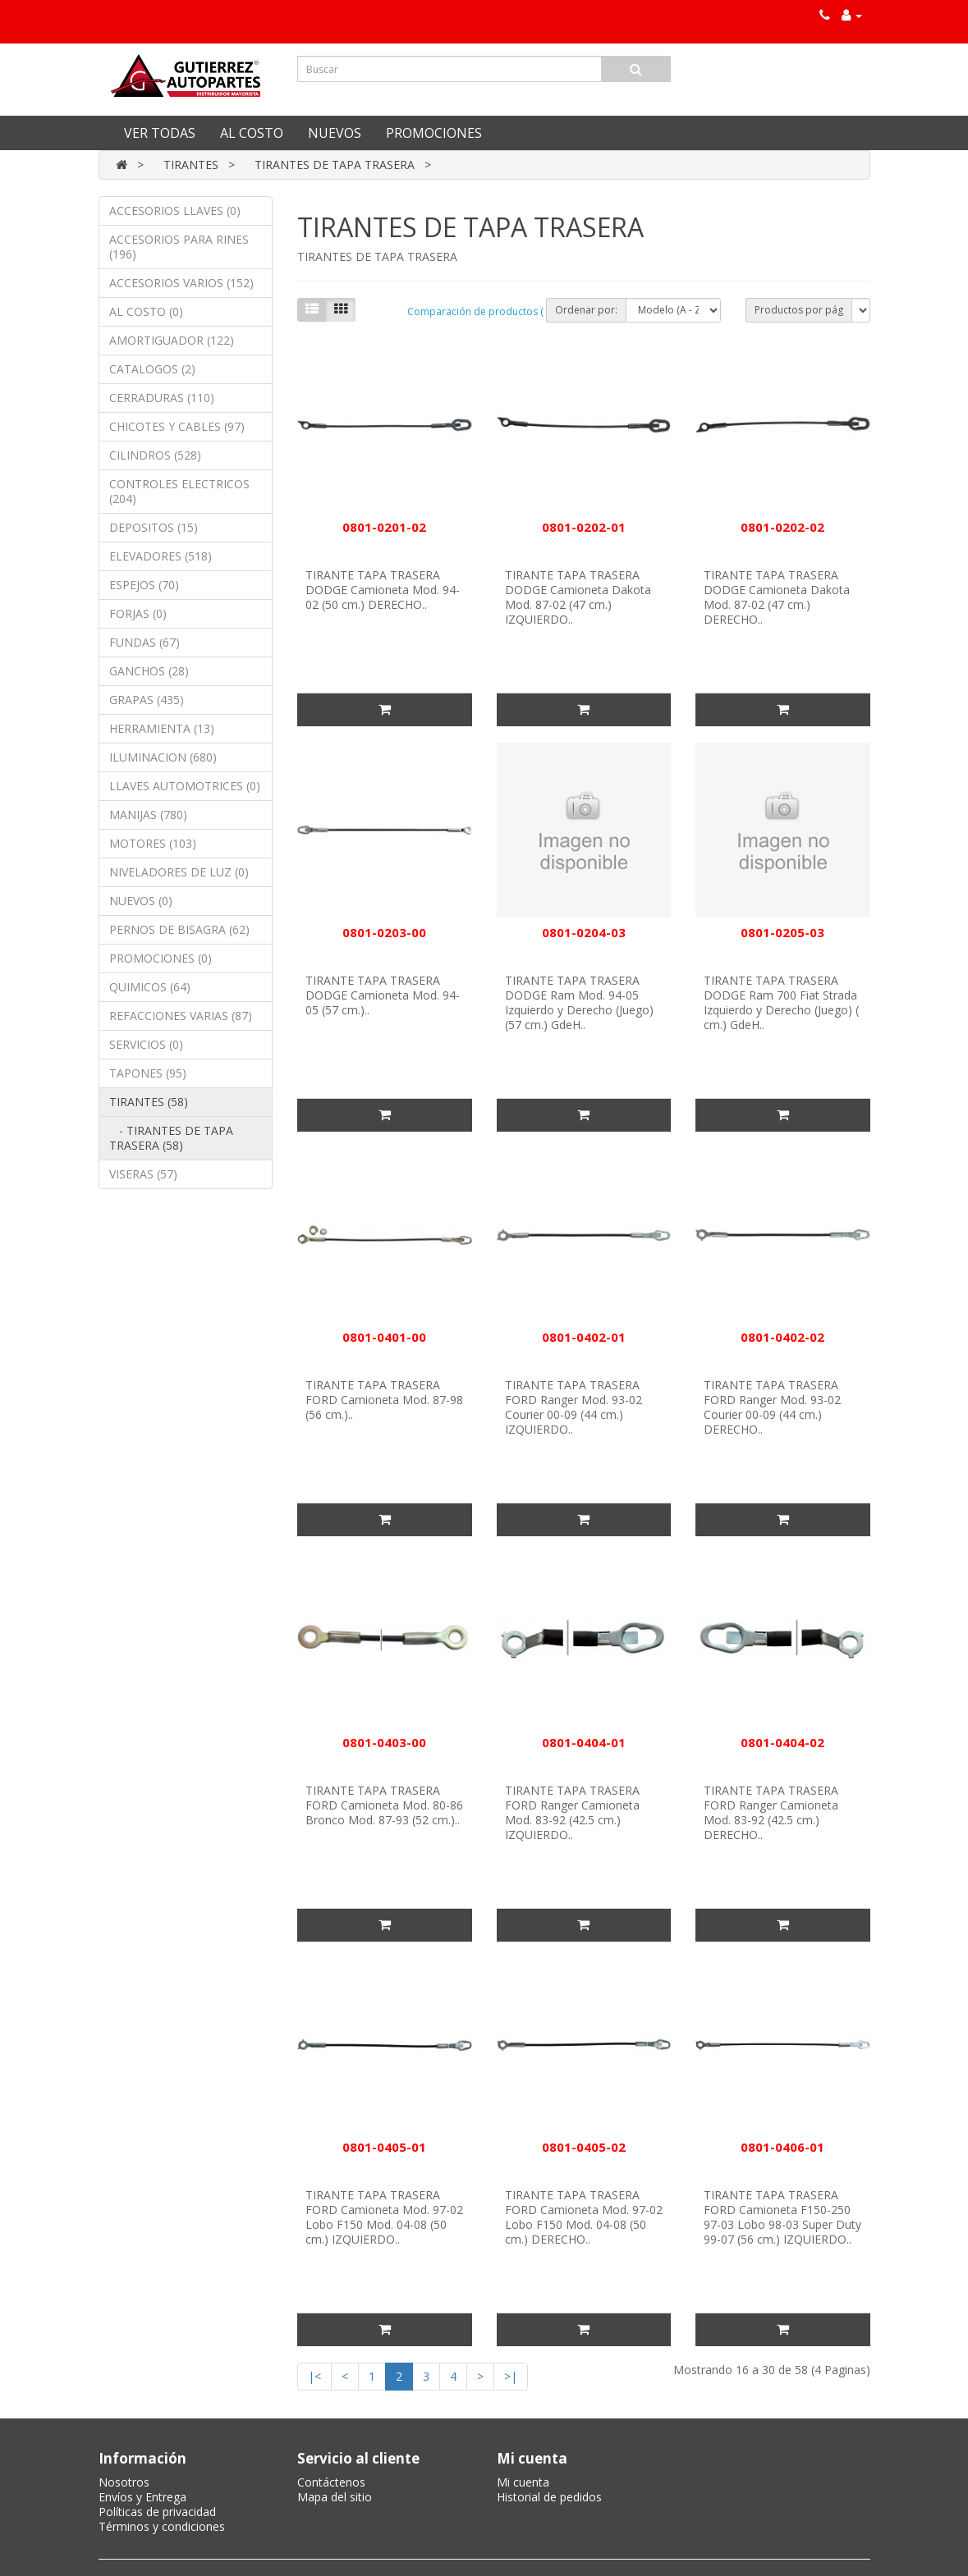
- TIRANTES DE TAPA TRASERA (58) (171, 1138)
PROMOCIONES (434, 133)
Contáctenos (331, 2482)
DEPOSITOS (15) (153, 527)
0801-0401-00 (384, 1337)
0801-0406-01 (782, 2147)
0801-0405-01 (384, 2147)
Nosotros (124, 2482)
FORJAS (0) (138, 613)
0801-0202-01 (584, 527)
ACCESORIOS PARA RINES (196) (179, 246)
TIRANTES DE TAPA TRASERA (335, 164)
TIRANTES (190, 164)
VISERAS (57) (143, 1174)
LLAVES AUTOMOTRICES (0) (184, 786)
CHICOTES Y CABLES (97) (177, 426)
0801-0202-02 (782, 527)
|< (314, 2376)
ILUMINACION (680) (163, 757)
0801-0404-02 (782, 1742)
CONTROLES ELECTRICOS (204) (179, 491)
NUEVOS (334, 133)
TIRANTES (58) (148, 1102)
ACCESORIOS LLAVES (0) (175, 210)
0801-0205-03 (782, 932)
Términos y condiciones (162, 2526)
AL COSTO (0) (146, 311)
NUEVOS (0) (140, 900)
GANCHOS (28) (149, 671)
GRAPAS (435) (146, 699)
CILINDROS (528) (155, 455)
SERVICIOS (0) (146, 1044)
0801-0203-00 (384, 932)
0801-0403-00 (384, 1742)
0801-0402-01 (584, 1337)
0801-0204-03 (584, 932)
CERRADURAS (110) (161, 397)
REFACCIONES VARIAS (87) (180, 1015)
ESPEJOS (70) (144, 585)
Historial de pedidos (549, 2497)
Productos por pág (799, 310)
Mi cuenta (523, 2482)
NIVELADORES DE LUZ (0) (179, 872)
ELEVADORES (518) (160, 556)
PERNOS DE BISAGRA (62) (179, 929)
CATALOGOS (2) (152, 369)
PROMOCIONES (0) (160, 958)
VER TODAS (159, 133)
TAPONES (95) (147, 1073)
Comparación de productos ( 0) (480, 311)
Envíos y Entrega (142, 2497)
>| (510, 2376)
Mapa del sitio (334, 2497)
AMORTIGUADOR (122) (171, 340)
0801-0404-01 (584, 1742)
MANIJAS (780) (148, 814)
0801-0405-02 (584, 2147)
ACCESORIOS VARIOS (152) (181, 283)
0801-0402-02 (782, 1337)
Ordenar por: (586, 310)
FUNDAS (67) (144, 642)
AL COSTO (251, 133)
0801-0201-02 (384, 527)
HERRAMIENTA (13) (161, 728)
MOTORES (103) (152, 843)
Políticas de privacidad (157, 2511)
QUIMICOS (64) (149, 987)
